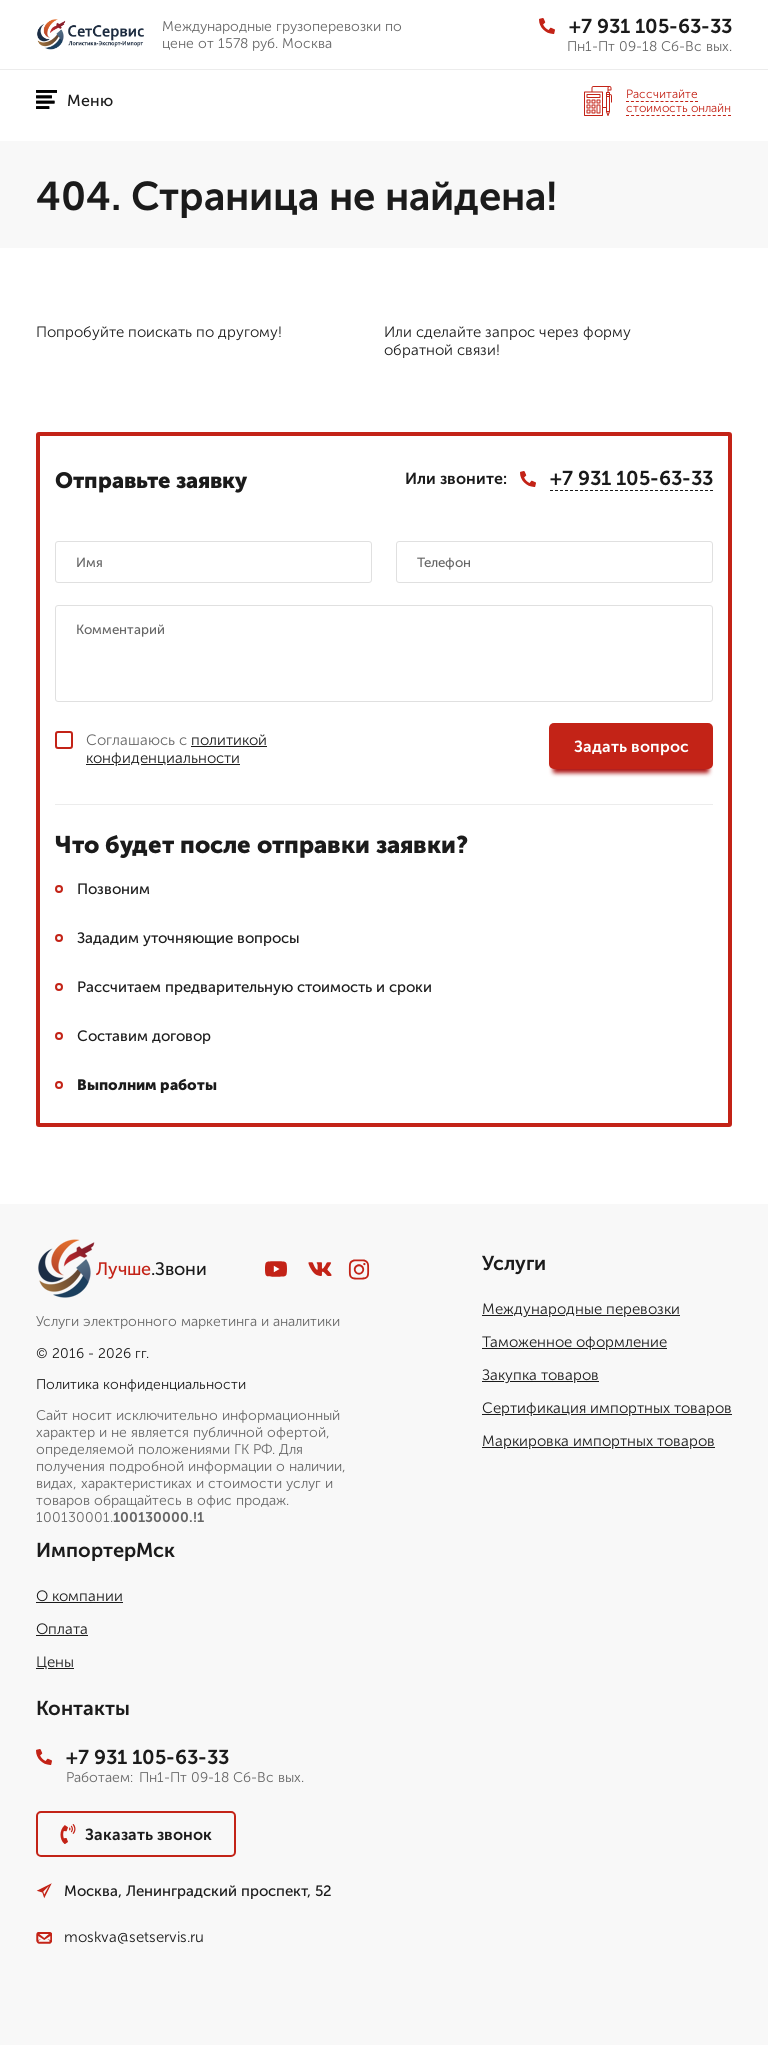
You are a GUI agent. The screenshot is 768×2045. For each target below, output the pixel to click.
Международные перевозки (581, 1309)
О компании (79, 1596)
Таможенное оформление (574, 1342)
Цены (55, 1662)
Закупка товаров (540, 1375)
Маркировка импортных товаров (598, 1441)
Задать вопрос (631, 746)
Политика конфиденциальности (141, 1384)
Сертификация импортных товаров (607, 1408)
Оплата (62, 1629)
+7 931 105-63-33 (635, 26)
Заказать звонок (136, 1834)
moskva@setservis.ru (120, 1937)
